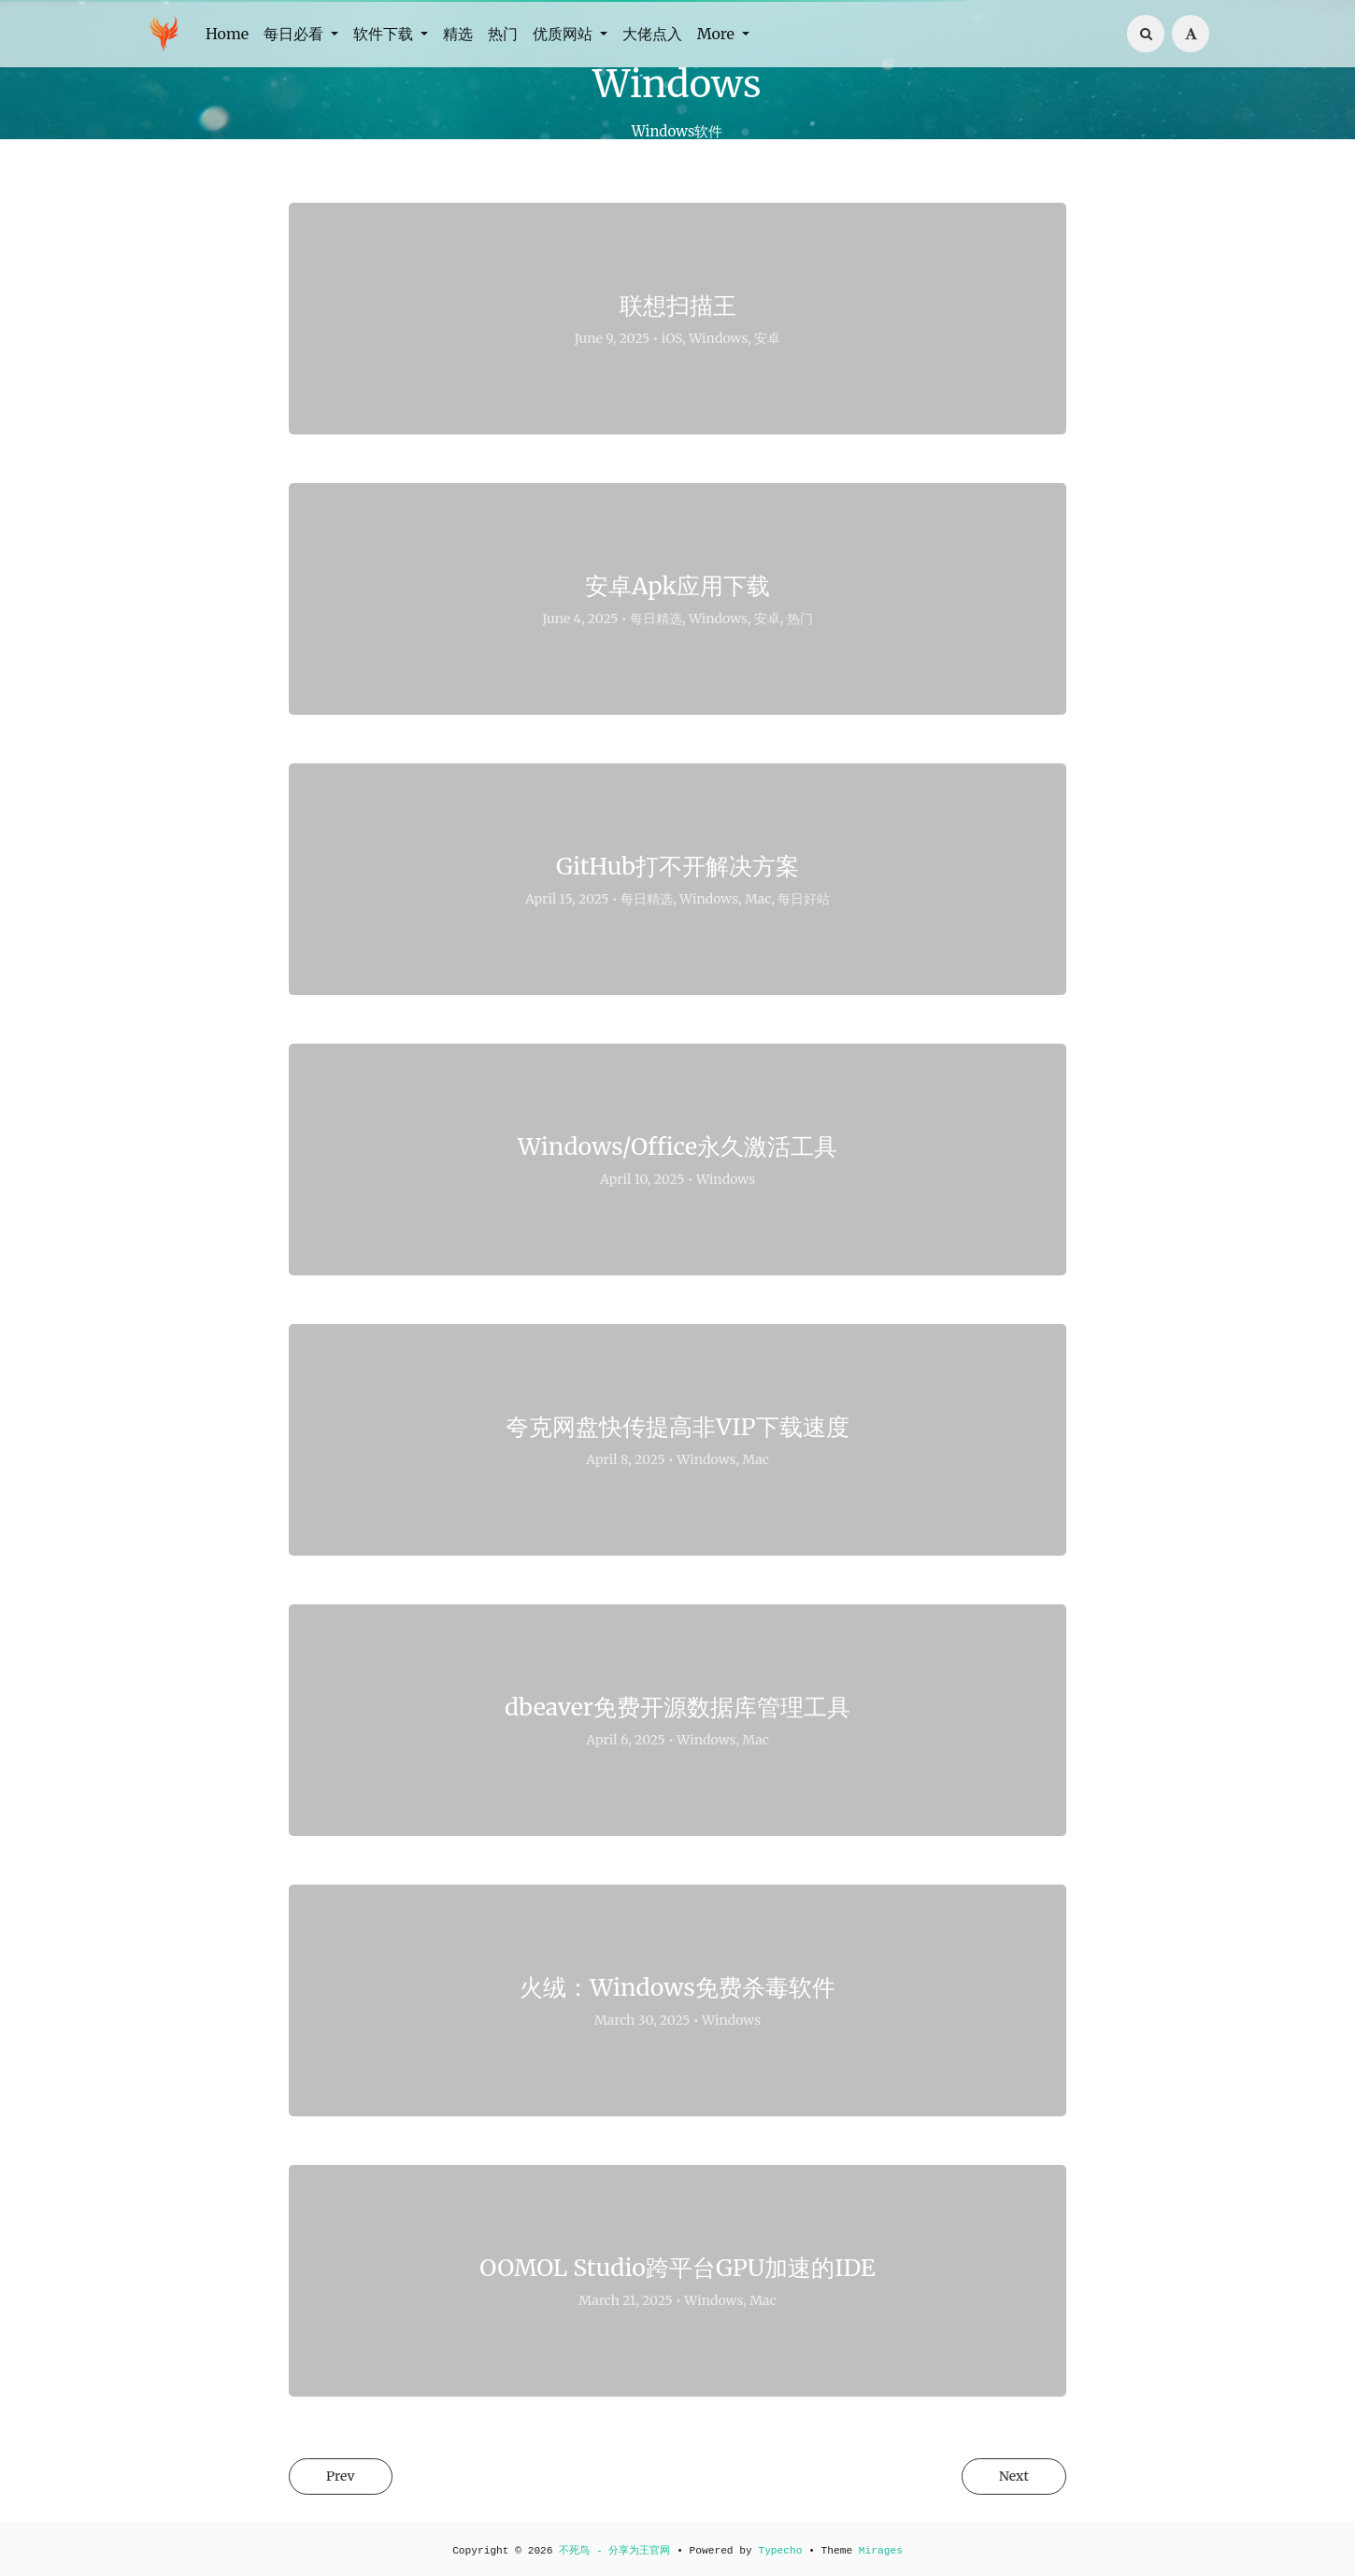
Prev (346, 2477)
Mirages (881, 2550)
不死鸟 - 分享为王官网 (614, 2550)
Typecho (780, 2550)
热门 (503, 33)
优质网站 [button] (564, 33)
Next (1008, 2477)
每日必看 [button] (295, 33)
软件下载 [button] (385, 33)
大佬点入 (652, 33)
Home (227, 33)
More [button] (717, 33)
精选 (458, 33)
